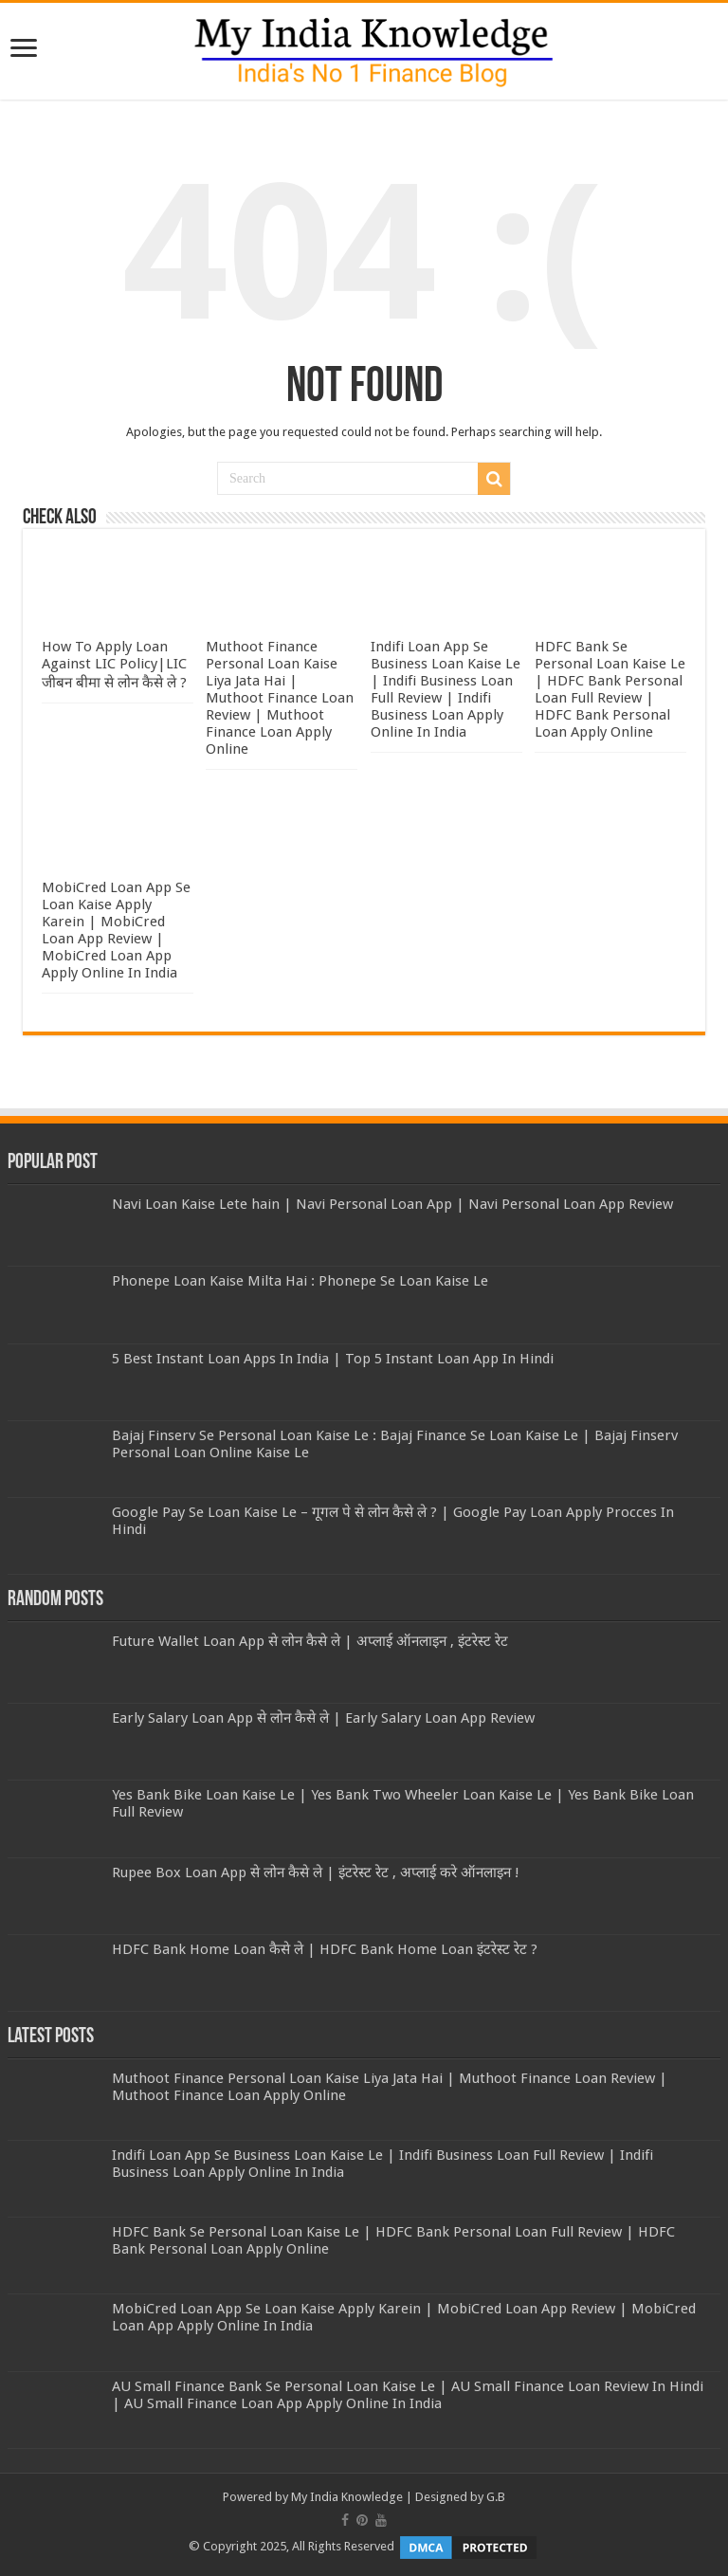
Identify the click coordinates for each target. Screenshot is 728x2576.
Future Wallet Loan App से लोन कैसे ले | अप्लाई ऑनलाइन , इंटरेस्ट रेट (310, 1641)
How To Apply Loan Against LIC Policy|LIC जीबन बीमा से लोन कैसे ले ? (114, 664)
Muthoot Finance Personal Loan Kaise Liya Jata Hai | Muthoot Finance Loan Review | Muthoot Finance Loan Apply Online (280, 698)
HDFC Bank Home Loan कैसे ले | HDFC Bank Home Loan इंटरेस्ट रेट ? (324, 1949)
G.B (495, 2497)
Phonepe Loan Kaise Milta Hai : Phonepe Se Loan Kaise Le (300, 1280)
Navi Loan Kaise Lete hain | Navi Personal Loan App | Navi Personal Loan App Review (392, 1204)
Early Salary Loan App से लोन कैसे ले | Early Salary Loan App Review (323, 1717)
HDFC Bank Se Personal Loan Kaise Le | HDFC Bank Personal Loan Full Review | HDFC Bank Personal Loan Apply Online (610, 689)
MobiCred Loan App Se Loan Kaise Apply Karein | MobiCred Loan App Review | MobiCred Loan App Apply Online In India (116, 930)
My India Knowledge (347, 2497)
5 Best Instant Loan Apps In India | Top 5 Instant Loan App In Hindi (333, 1358)
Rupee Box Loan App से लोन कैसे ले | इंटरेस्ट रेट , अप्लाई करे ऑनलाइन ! (315, 1872)
